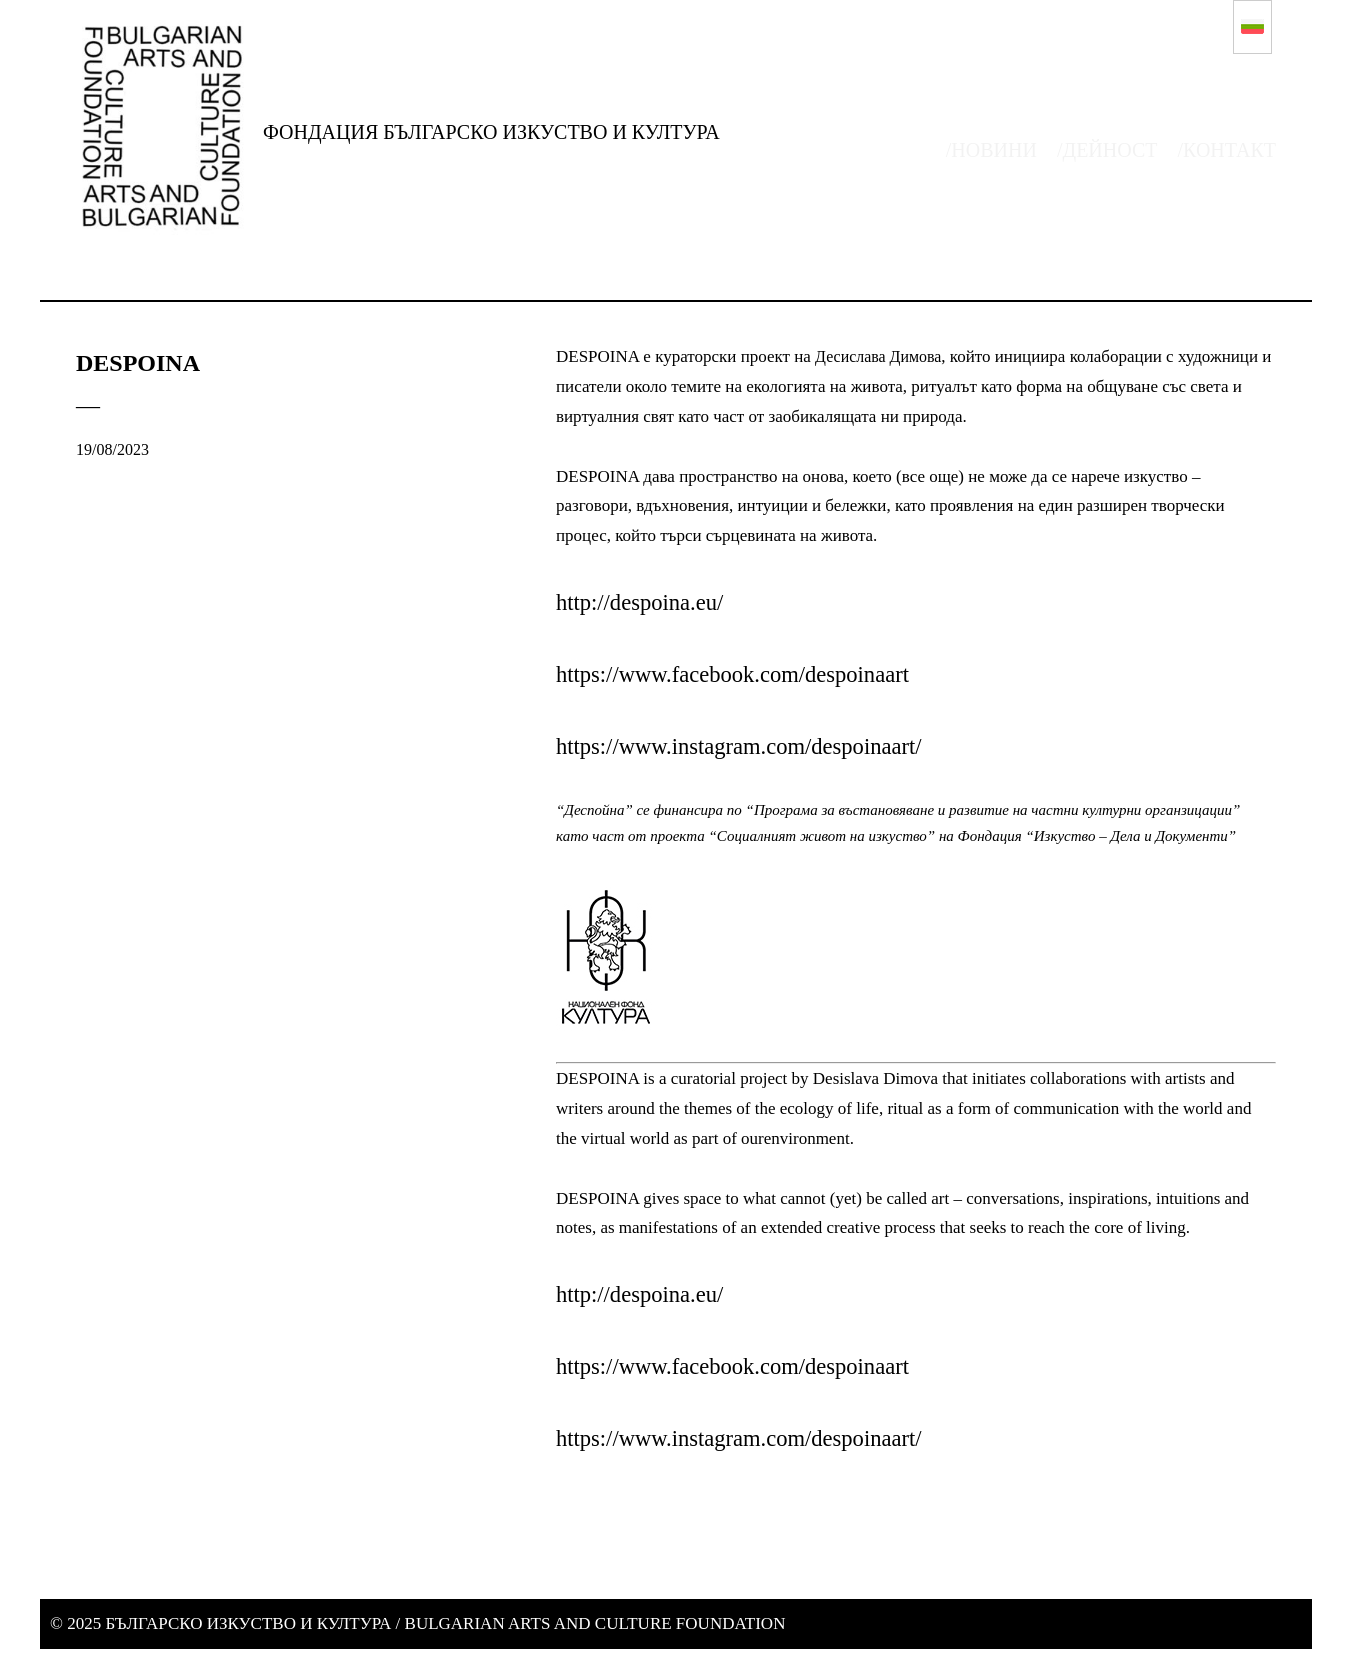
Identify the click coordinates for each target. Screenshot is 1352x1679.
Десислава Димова (882, 356)
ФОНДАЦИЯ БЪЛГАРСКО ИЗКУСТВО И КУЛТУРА (491, 132)
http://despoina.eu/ (645, 602)
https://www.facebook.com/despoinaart (744, 674)
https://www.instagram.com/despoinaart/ (750, 746)
